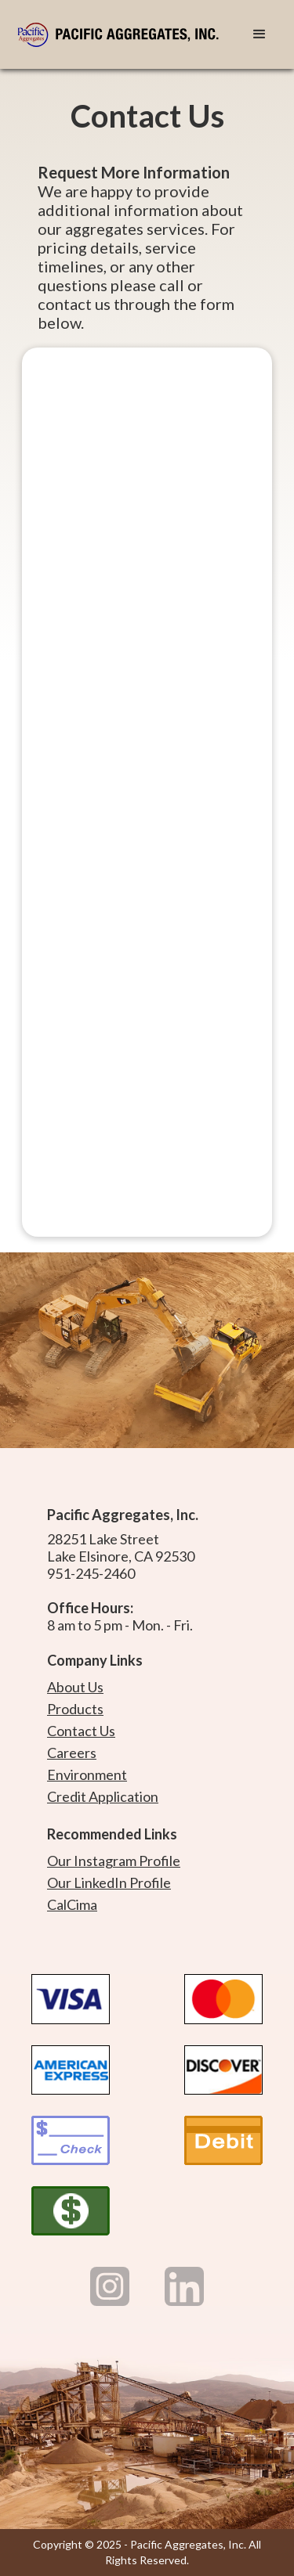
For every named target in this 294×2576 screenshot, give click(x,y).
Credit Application (102, 1796)
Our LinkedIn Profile (109, 1882)
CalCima (72, 1904)
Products (75, 1708)
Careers (71, 1752)
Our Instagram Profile (113, 1860)
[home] (123, 34)
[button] (259, 34)
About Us (75, 1686)
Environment (87, 1774)
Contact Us (81, 1730)
